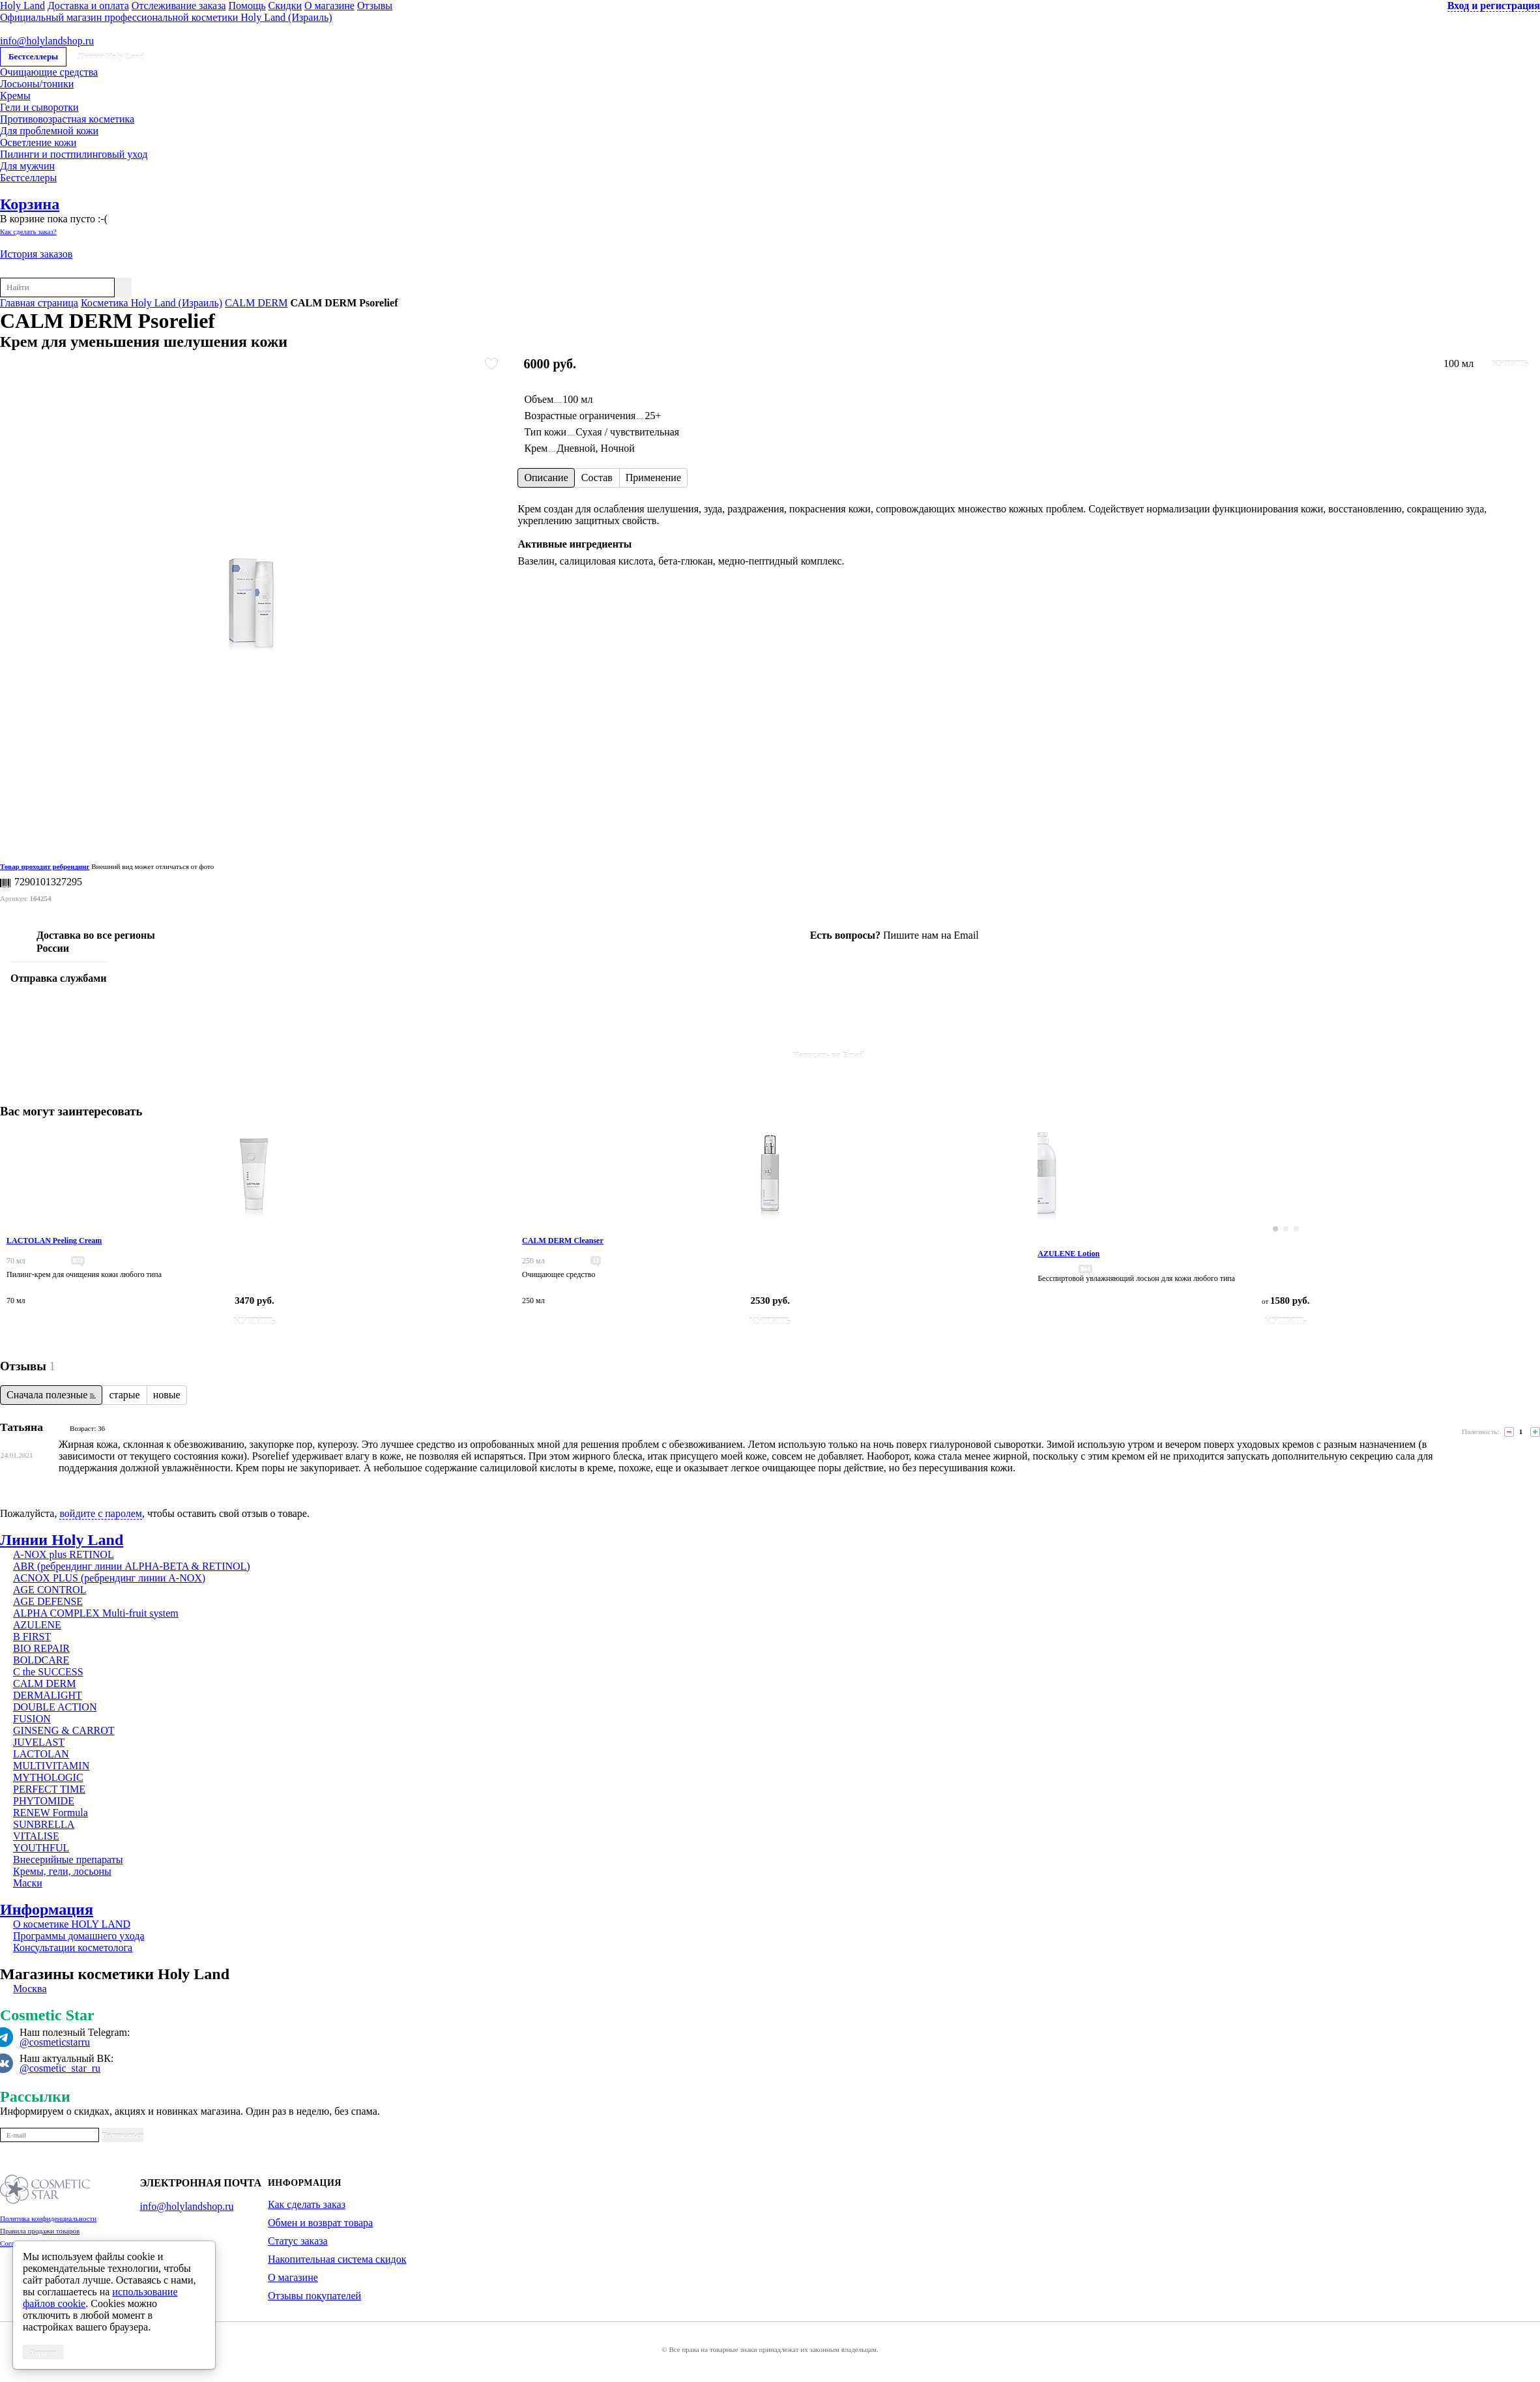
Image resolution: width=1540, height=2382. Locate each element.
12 (595, 1260)
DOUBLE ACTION (54, 1707)
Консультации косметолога (72, 1947)
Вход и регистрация (1493, 5)
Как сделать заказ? (28, 231)
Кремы (15, 95)
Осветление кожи (38, 142)
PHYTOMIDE (43, 1800)
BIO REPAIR (41, 1648)
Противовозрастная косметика (67, 119)
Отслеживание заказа (179, 5)
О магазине (329, 5)
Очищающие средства (49, 72)
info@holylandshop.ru (47, 40)
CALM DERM (256, 302)
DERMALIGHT (47, 1695)
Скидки (285, 5)
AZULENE (37, 1624)
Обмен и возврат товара (320, 2222)
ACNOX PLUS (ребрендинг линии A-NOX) (109, 1577)
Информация (46, 1909)
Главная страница (39, 302)
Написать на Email (828, 1055)
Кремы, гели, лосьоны (62, 1871)
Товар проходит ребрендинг (44, 866)
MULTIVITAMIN (51, 1765)
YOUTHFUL (41, 1847)
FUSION (32, 1718)
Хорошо (43, 2352)
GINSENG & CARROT (64, 1730)
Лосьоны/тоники (37, 83)
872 (78, 1260)
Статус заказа (298, 2240)
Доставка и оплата (88, 5)
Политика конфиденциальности (48, 2218)
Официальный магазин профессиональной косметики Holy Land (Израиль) (166, 17)
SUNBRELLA (43, 1824)
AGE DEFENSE (48, 1601)
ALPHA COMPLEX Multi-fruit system (96, 1613)
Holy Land (22, 5)
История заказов (36, 253)
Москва (30, 1988)
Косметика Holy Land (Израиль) (151, 302)
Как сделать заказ (306, 2204)
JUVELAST (39, 1742)
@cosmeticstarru (55, 2042)
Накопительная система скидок (337, 2259)
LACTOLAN (41, 1753)
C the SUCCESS (48, 1671)
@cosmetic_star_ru (60, 2068)
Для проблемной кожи (49, 130)
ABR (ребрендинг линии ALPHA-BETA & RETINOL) (131, 1566)
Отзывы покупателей (314, 2295)
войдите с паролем (100, 1513)
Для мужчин (27, 165)
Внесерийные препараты (68, 1859)
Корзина (29, 204)
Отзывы (374, 5)
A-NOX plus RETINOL (63, 1554)
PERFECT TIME (49, 1789)
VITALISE (36, 1836)
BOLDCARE (41, 1660)
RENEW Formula (50, 1812)
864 (1085, 1268)
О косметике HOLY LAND (71, 1924)
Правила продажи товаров (40, 2231)
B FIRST (32, 1636)
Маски (27, 1883)
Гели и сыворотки (39, 107)
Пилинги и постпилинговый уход (73, 154)
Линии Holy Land (111, 56)
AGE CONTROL (49, 1589)
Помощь (247, 5)
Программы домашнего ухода (79, 1935)
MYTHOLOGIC (48, 1777)
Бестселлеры (33, 56)
